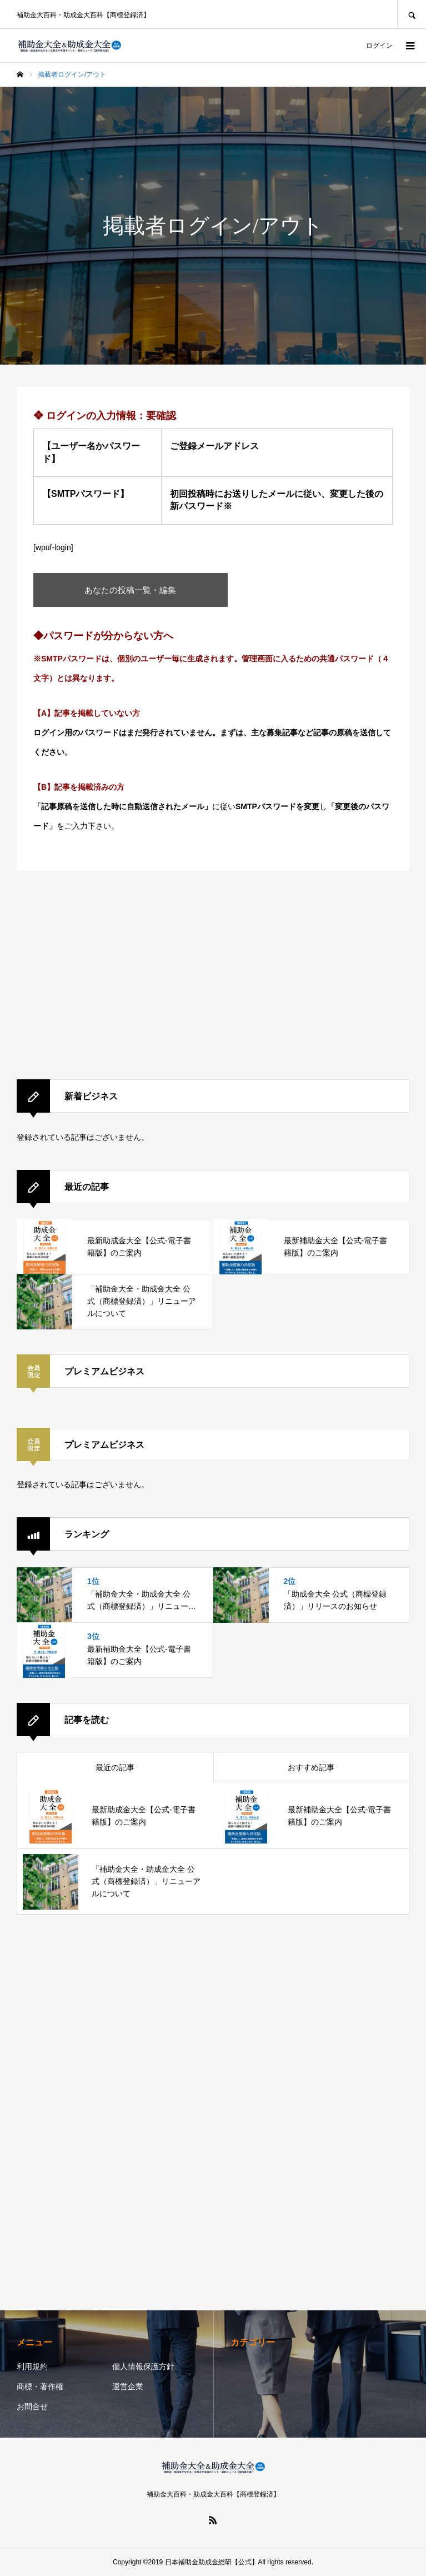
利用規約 (32, 2366)
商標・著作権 (40, 2386)
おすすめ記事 (311, 1767)
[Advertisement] (213, 976)
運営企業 (127, 2386)
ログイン (379, 45)
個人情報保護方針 (143, 2366)
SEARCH (411, 14)
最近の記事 (115, 1767)
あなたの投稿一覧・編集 (131, 590)
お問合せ (32, 2406)
